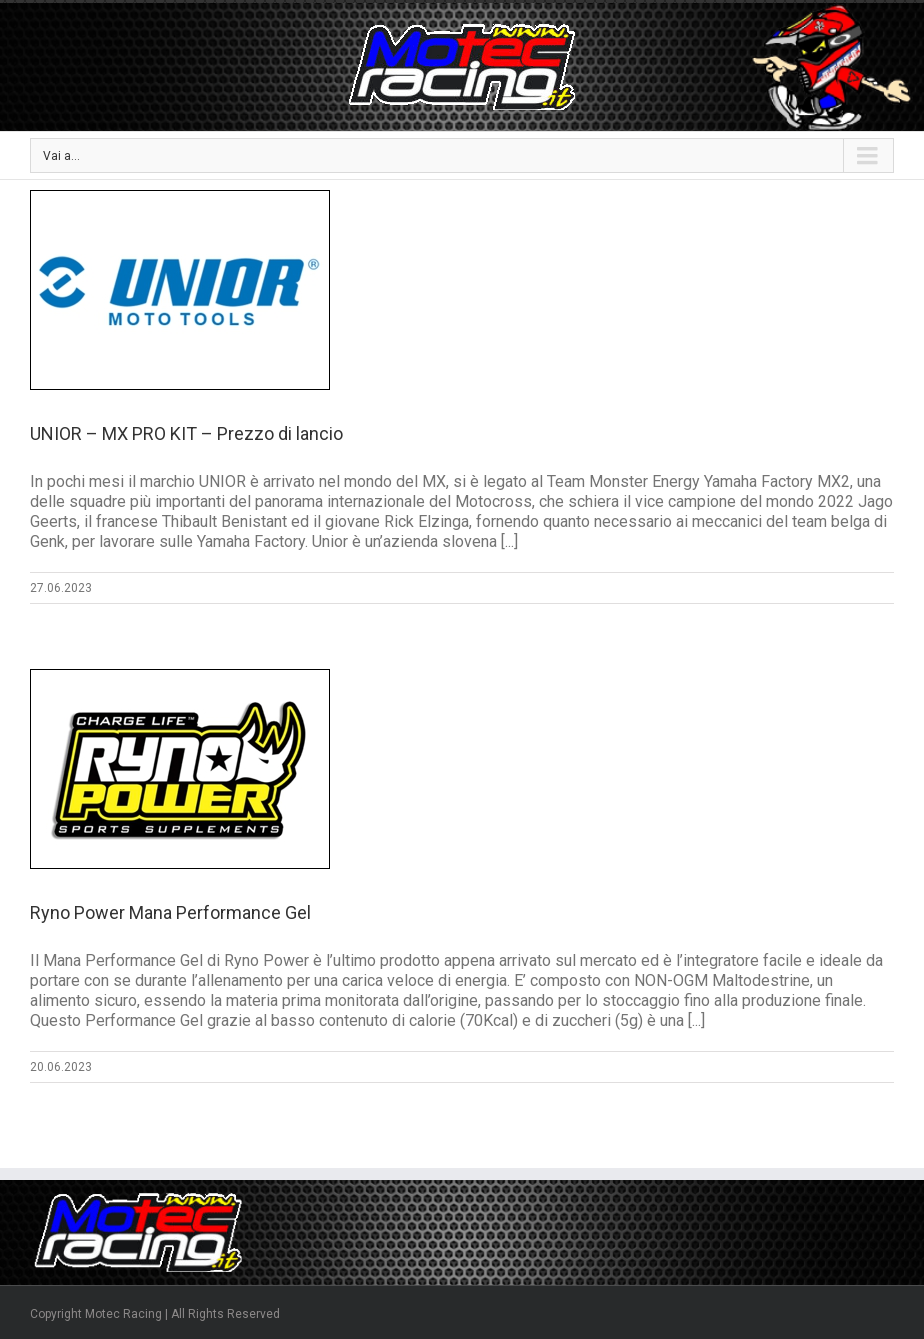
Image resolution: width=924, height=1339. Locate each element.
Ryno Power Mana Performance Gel (170, 912)
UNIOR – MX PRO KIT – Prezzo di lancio (186, 433)
